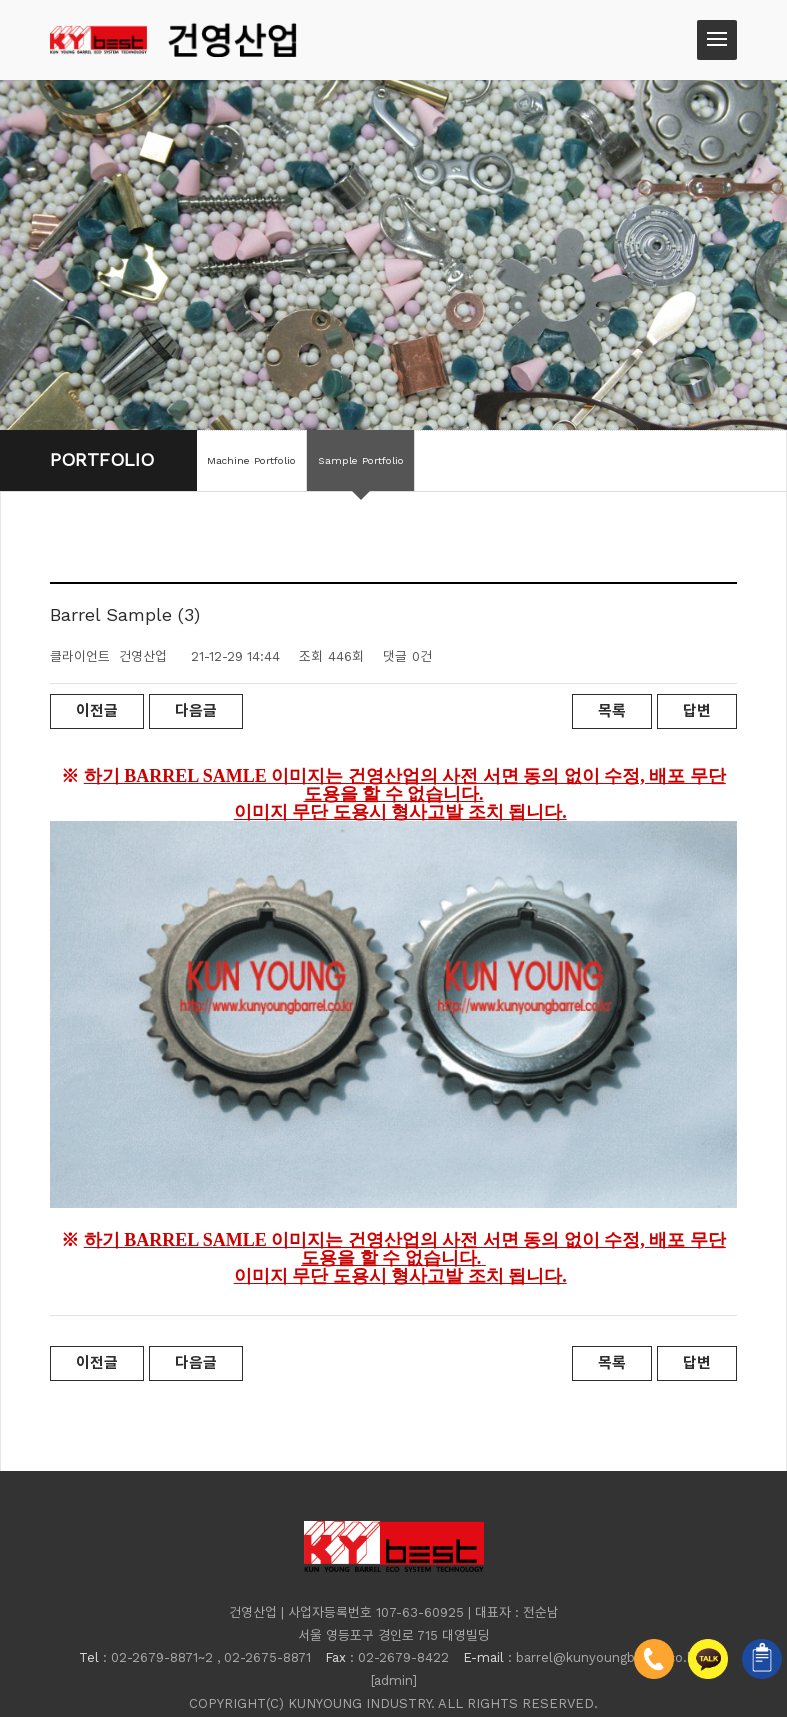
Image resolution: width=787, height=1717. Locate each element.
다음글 (196, 711)
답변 (697, 711)
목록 (612, 711)
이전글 (97, 711)
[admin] (394, 1631)
